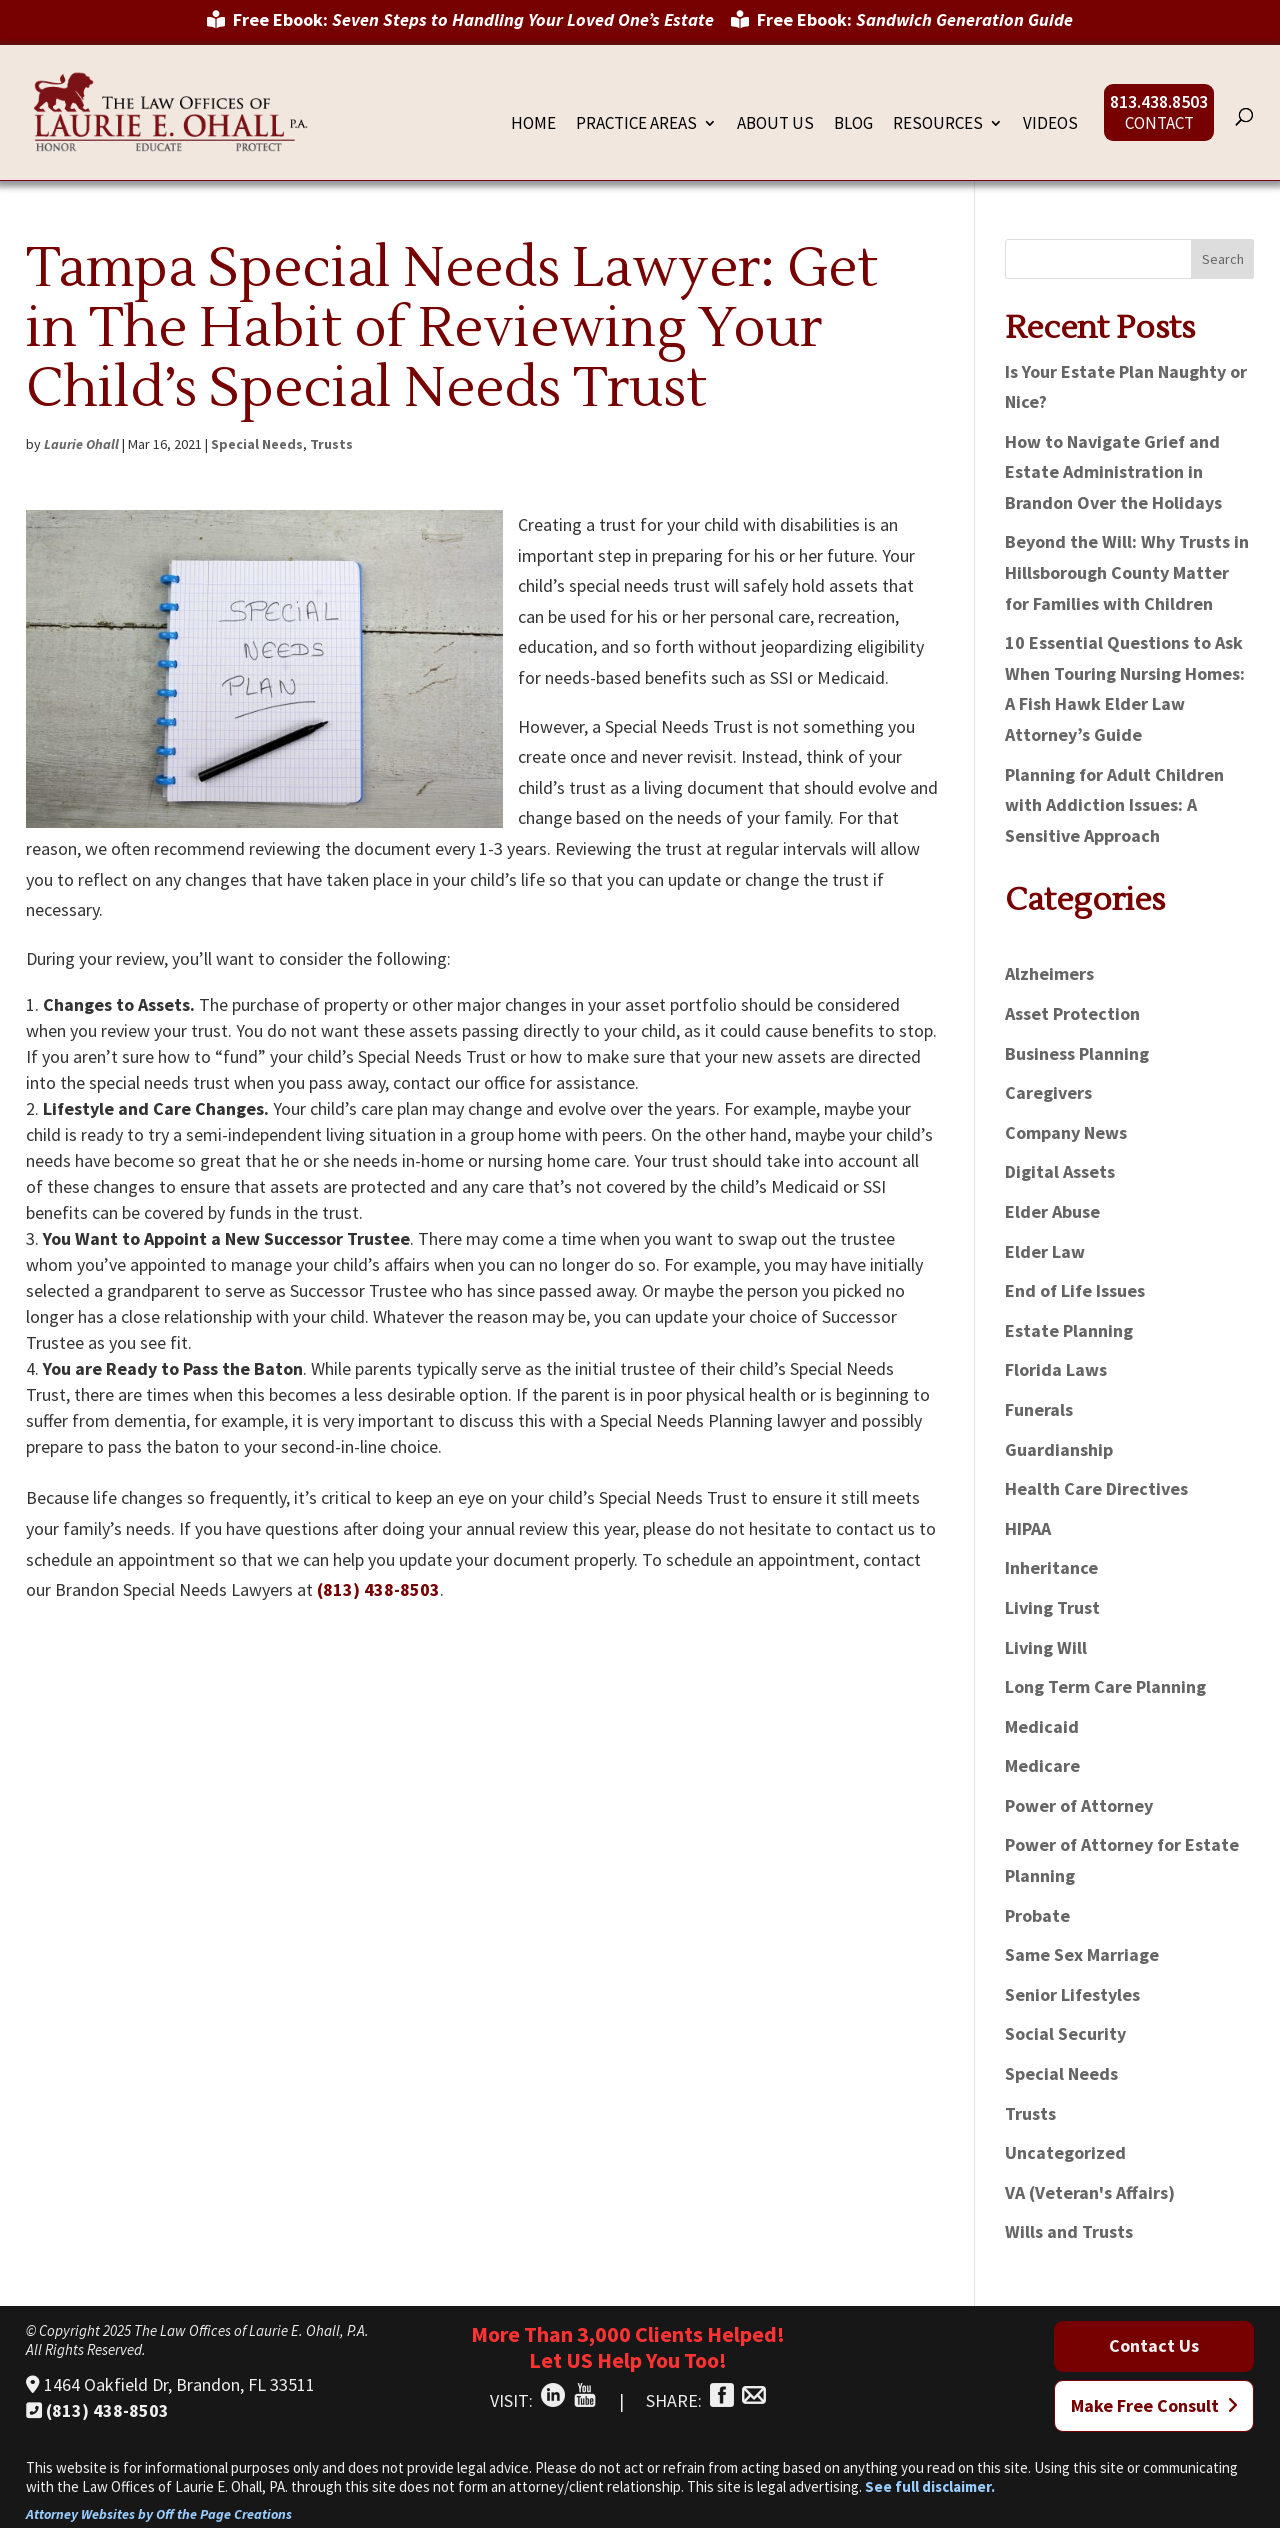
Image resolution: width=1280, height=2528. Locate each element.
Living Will (1046, 1647)
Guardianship (1059, 1449)
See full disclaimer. (930, 2486)
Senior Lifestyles (1072, 1994)
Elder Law (1045, 1251)
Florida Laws (1056, 1369)
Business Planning (1077, 1053)
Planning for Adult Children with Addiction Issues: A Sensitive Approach (1114, 805)
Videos (1050, 125)
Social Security (1065, 2033)
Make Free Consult (1154, 2405)
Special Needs (257, 444)
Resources (938, 125)
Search (1223, 259)
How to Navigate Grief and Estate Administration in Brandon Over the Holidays (1113, 472)
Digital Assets (1060, 1171)
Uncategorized (1065, 2152)
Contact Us (1154, 2345)
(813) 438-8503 (378, 1589)
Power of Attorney (1079, 1805)
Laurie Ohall (81, 444)
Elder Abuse (1052, 1211)
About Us (775, 125)
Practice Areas (636, 125)
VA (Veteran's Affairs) (1090, 2192)
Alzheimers (1049, 973)
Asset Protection (1072, 1013)
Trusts (331, 444)
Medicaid (1042, 1726)
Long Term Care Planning (1105, 1686)
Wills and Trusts (1069, 2231)
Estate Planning (1069, 1330)
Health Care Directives (1096, 1488)
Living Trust (1052, 1607)
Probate (1037, 1915)
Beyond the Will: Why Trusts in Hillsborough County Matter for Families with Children (1127, 572)
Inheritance (1051, 1567)
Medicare (1042, 1765)
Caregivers (1048, 1092)
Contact (1159, 125)
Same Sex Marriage (1082, 1954)
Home (533, 125)
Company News (1066, 1132)
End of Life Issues (1075, 1290)
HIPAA (1028, 1528)
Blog (853, 125)
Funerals (1039, 1409)
